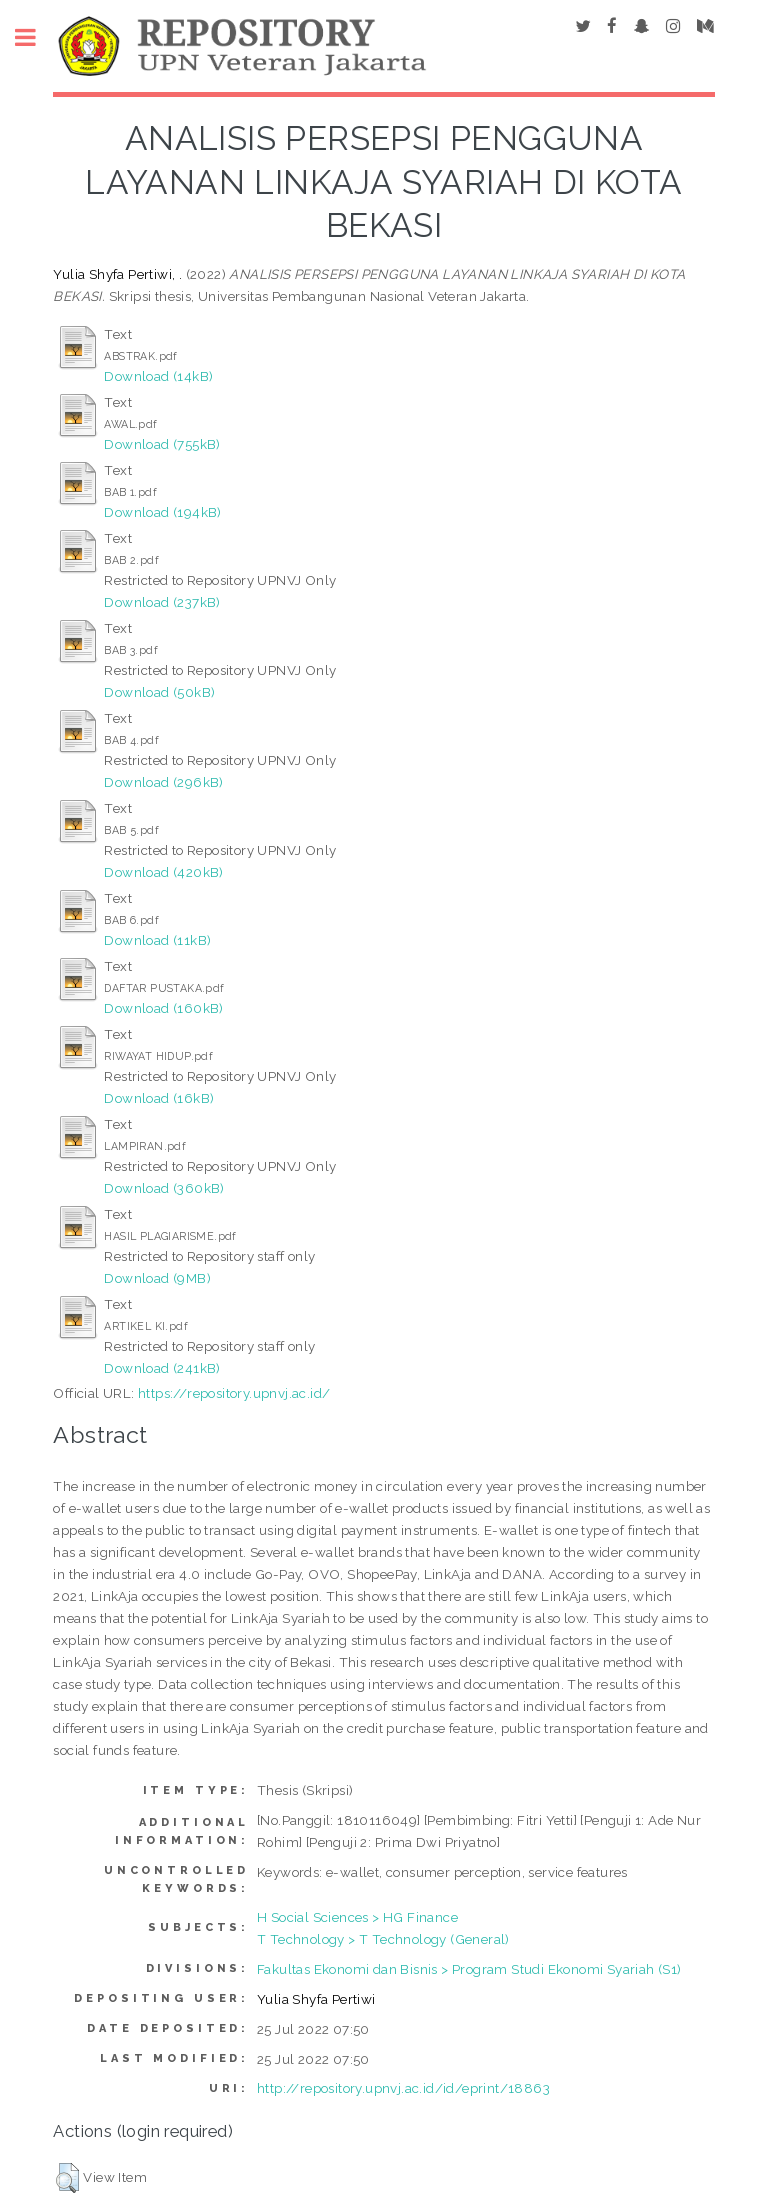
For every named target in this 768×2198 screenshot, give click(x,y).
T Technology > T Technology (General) (383, 1939)
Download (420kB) (163, 872)
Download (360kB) (164, 1188)
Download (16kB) (159, 1098)
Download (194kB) (162, 512)
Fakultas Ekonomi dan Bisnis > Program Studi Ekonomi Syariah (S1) (469, 1969)
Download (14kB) (158, 376)
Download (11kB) (157, 940)
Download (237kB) (162, 602)
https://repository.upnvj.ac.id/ (234, 1393)
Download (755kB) (162, 444)
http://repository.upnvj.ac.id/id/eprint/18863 (403, 2088)
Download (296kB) (163, 782)
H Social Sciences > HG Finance (357, 1917)
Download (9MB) (157, 1278)
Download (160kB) (163, 1008)
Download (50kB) (159, 692)
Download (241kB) (162, 1368)
